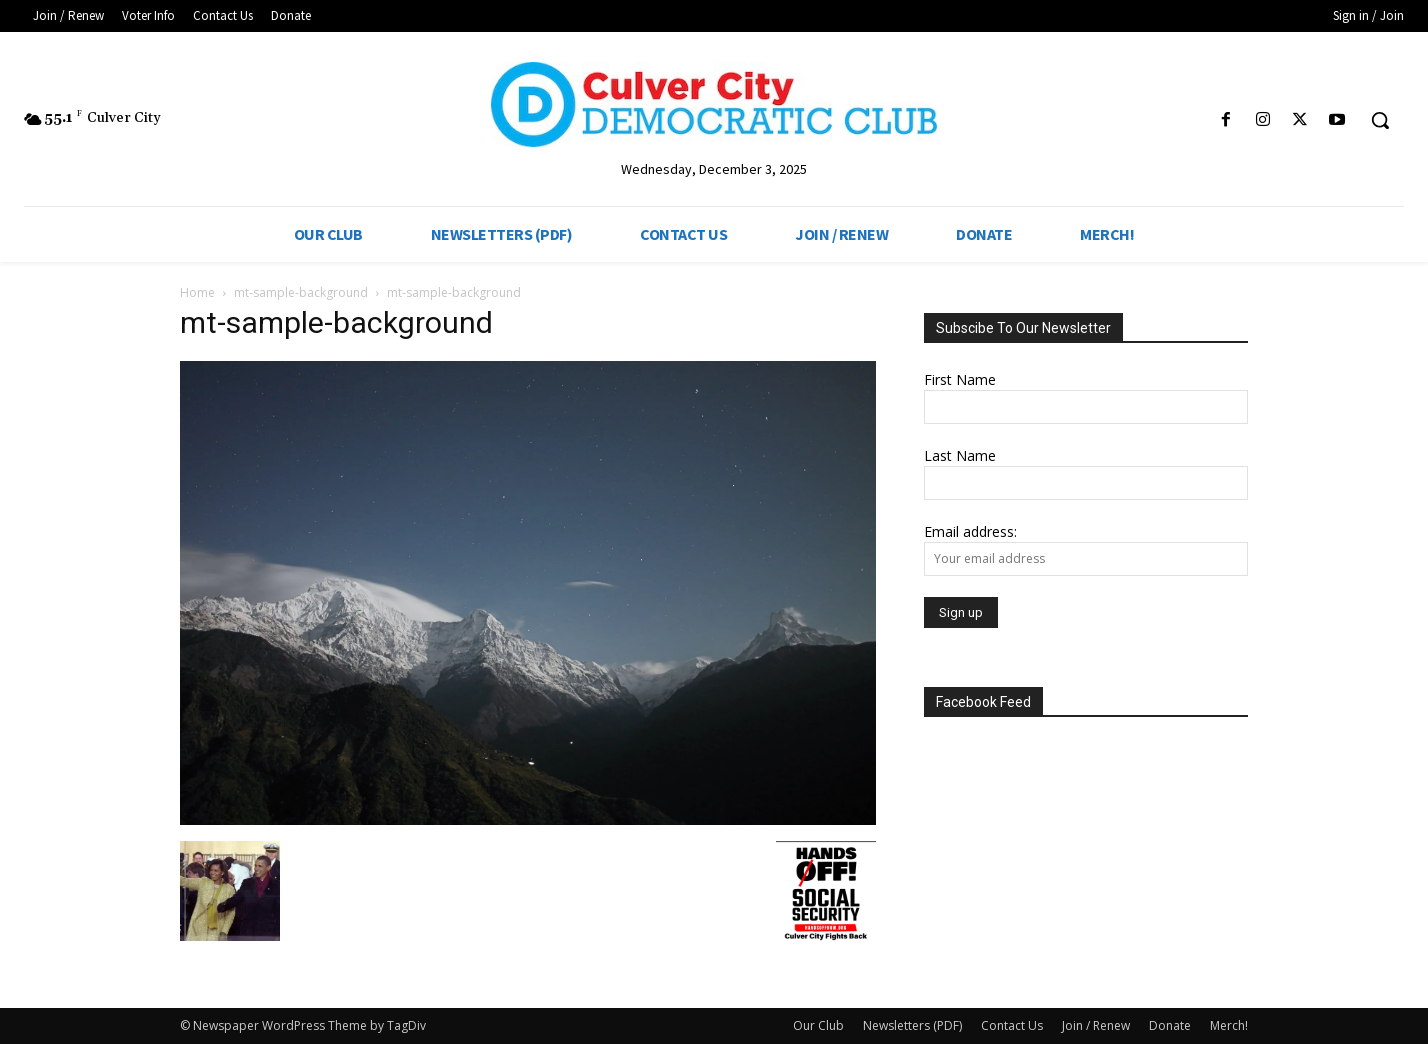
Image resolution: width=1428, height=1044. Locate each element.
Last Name (960, 455)
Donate (1170, 1025)
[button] (1380, 120)
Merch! (1229, 1025)
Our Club (818, 1025)
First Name (960, 379)
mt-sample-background (301, 292)
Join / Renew (1096, 1025)
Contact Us (1012, 1025)
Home (197, 292)
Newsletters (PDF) (912, 1025)
